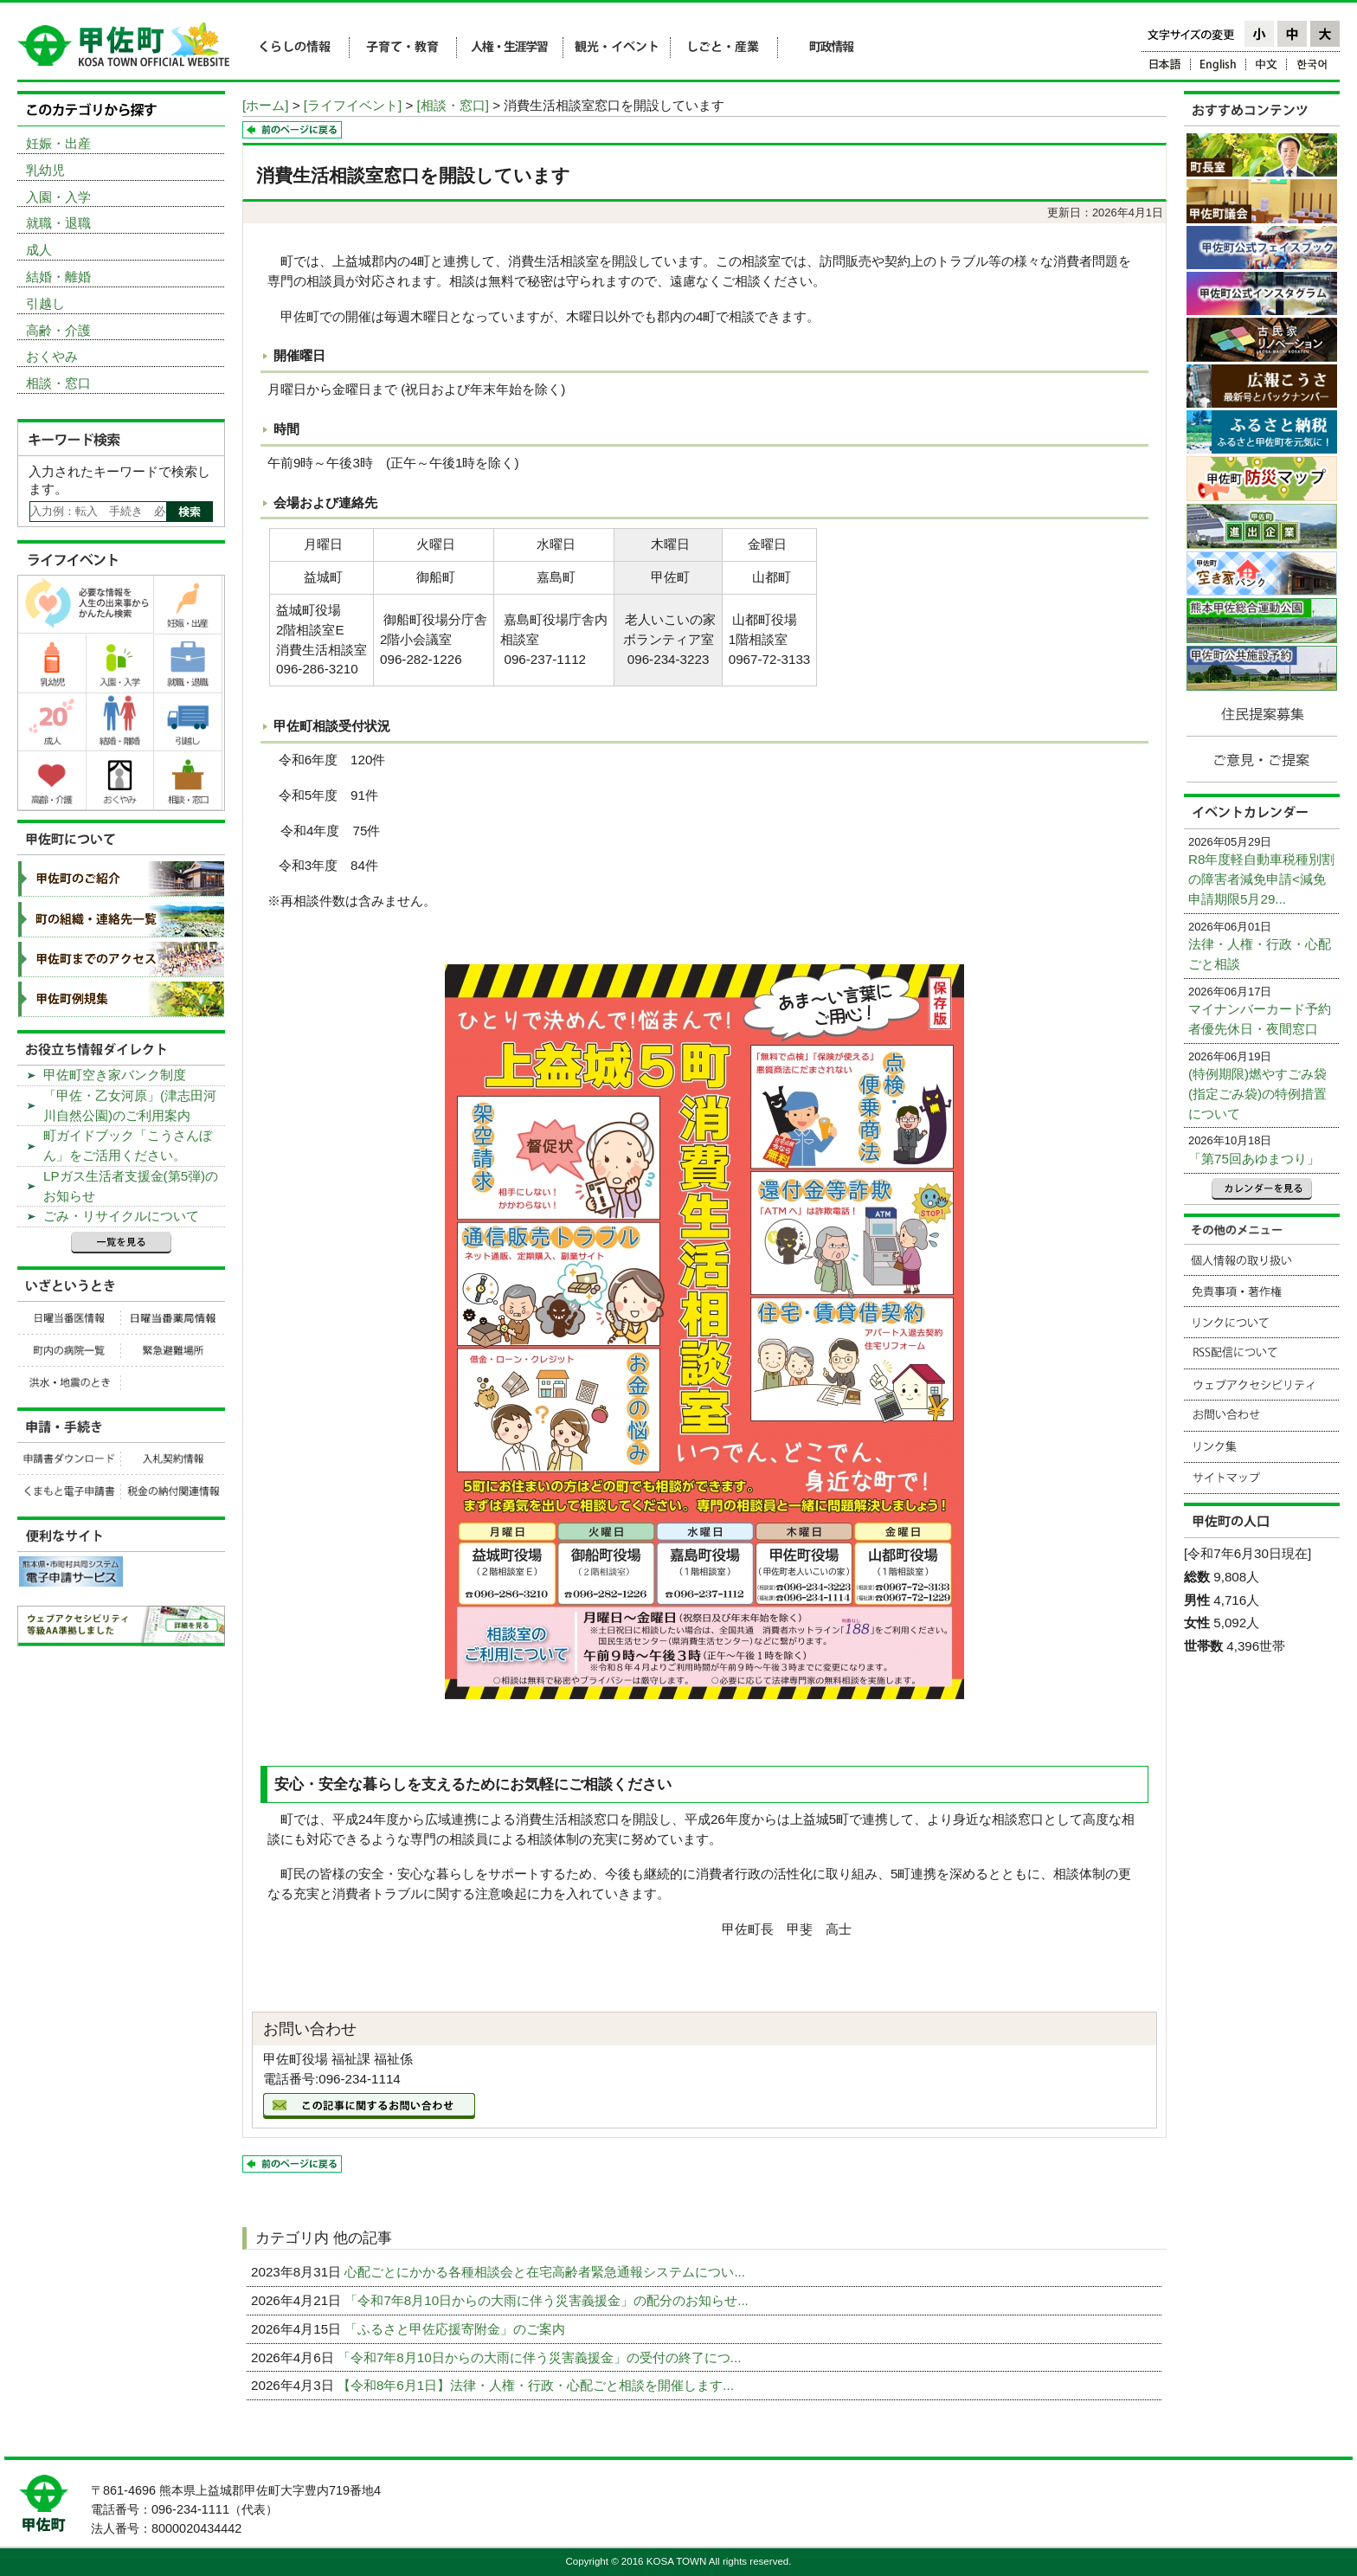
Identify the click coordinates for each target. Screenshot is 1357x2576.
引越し (45, 303)
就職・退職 (58, 223)
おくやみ (52, 356)
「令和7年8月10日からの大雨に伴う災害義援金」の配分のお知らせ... (548, 2300)
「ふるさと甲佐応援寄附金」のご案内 (456, 2329)
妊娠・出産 (58, 143)
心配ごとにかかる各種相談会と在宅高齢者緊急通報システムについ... (546, 2271)
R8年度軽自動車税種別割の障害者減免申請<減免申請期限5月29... (1261, 879)
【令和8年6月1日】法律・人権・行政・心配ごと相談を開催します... (537, 2385)
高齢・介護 (58, 330)
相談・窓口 (58, 383)
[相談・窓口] (453, 105)
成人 (39, 249)
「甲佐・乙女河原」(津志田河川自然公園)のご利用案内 (129, 1105)
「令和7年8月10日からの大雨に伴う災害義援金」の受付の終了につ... (541, 2357)
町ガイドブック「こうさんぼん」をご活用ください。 (127, 1145)
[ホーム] (265, 105)
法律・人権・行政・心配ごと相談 (1259, 954)
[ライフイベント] (353, 105)
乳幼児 (45, 170)
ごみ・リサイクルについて (121, 1215)
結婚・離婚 (58, 276)
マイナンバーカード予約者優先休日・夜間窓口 (1259, 1018)
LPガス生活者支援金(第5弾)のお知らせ (130, 1186)
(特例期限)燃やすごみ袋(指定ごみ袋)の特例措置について (1257, 1093)
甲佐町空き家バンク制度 (114, 1074)
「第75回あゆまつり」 (1254, 1158)
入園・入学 (58, 197)
